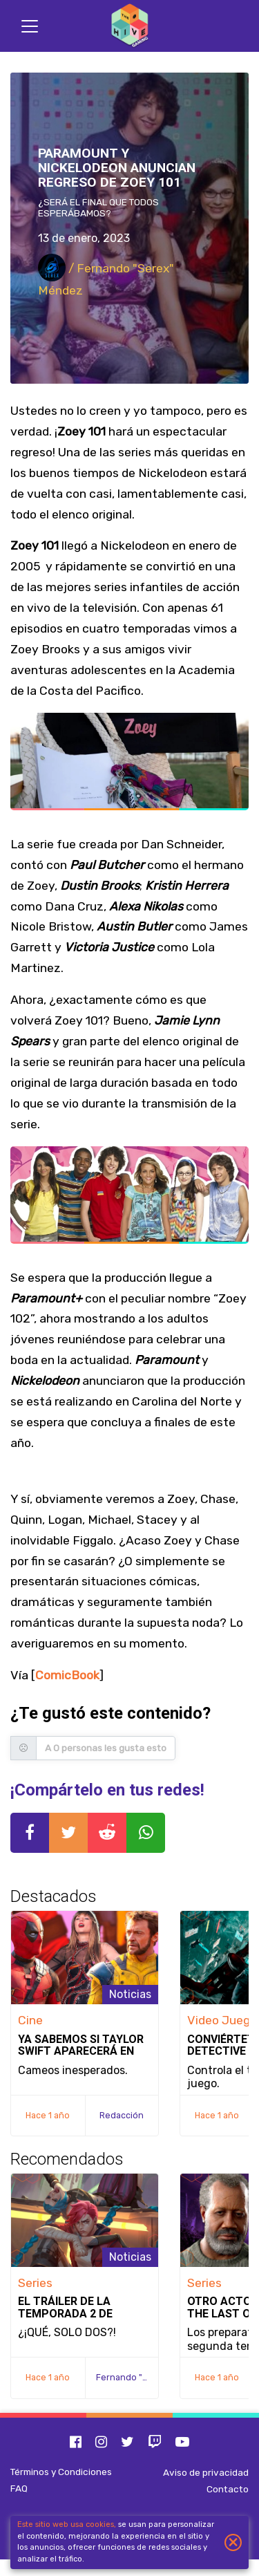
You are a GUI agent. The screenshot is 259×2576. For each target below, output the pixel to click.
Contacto (228, 2488)
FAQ (19, 2488)
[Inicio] (130, 25)
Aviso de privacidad (206, 2472)
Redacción (121, 2115)
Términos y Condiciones (61, 2471)
